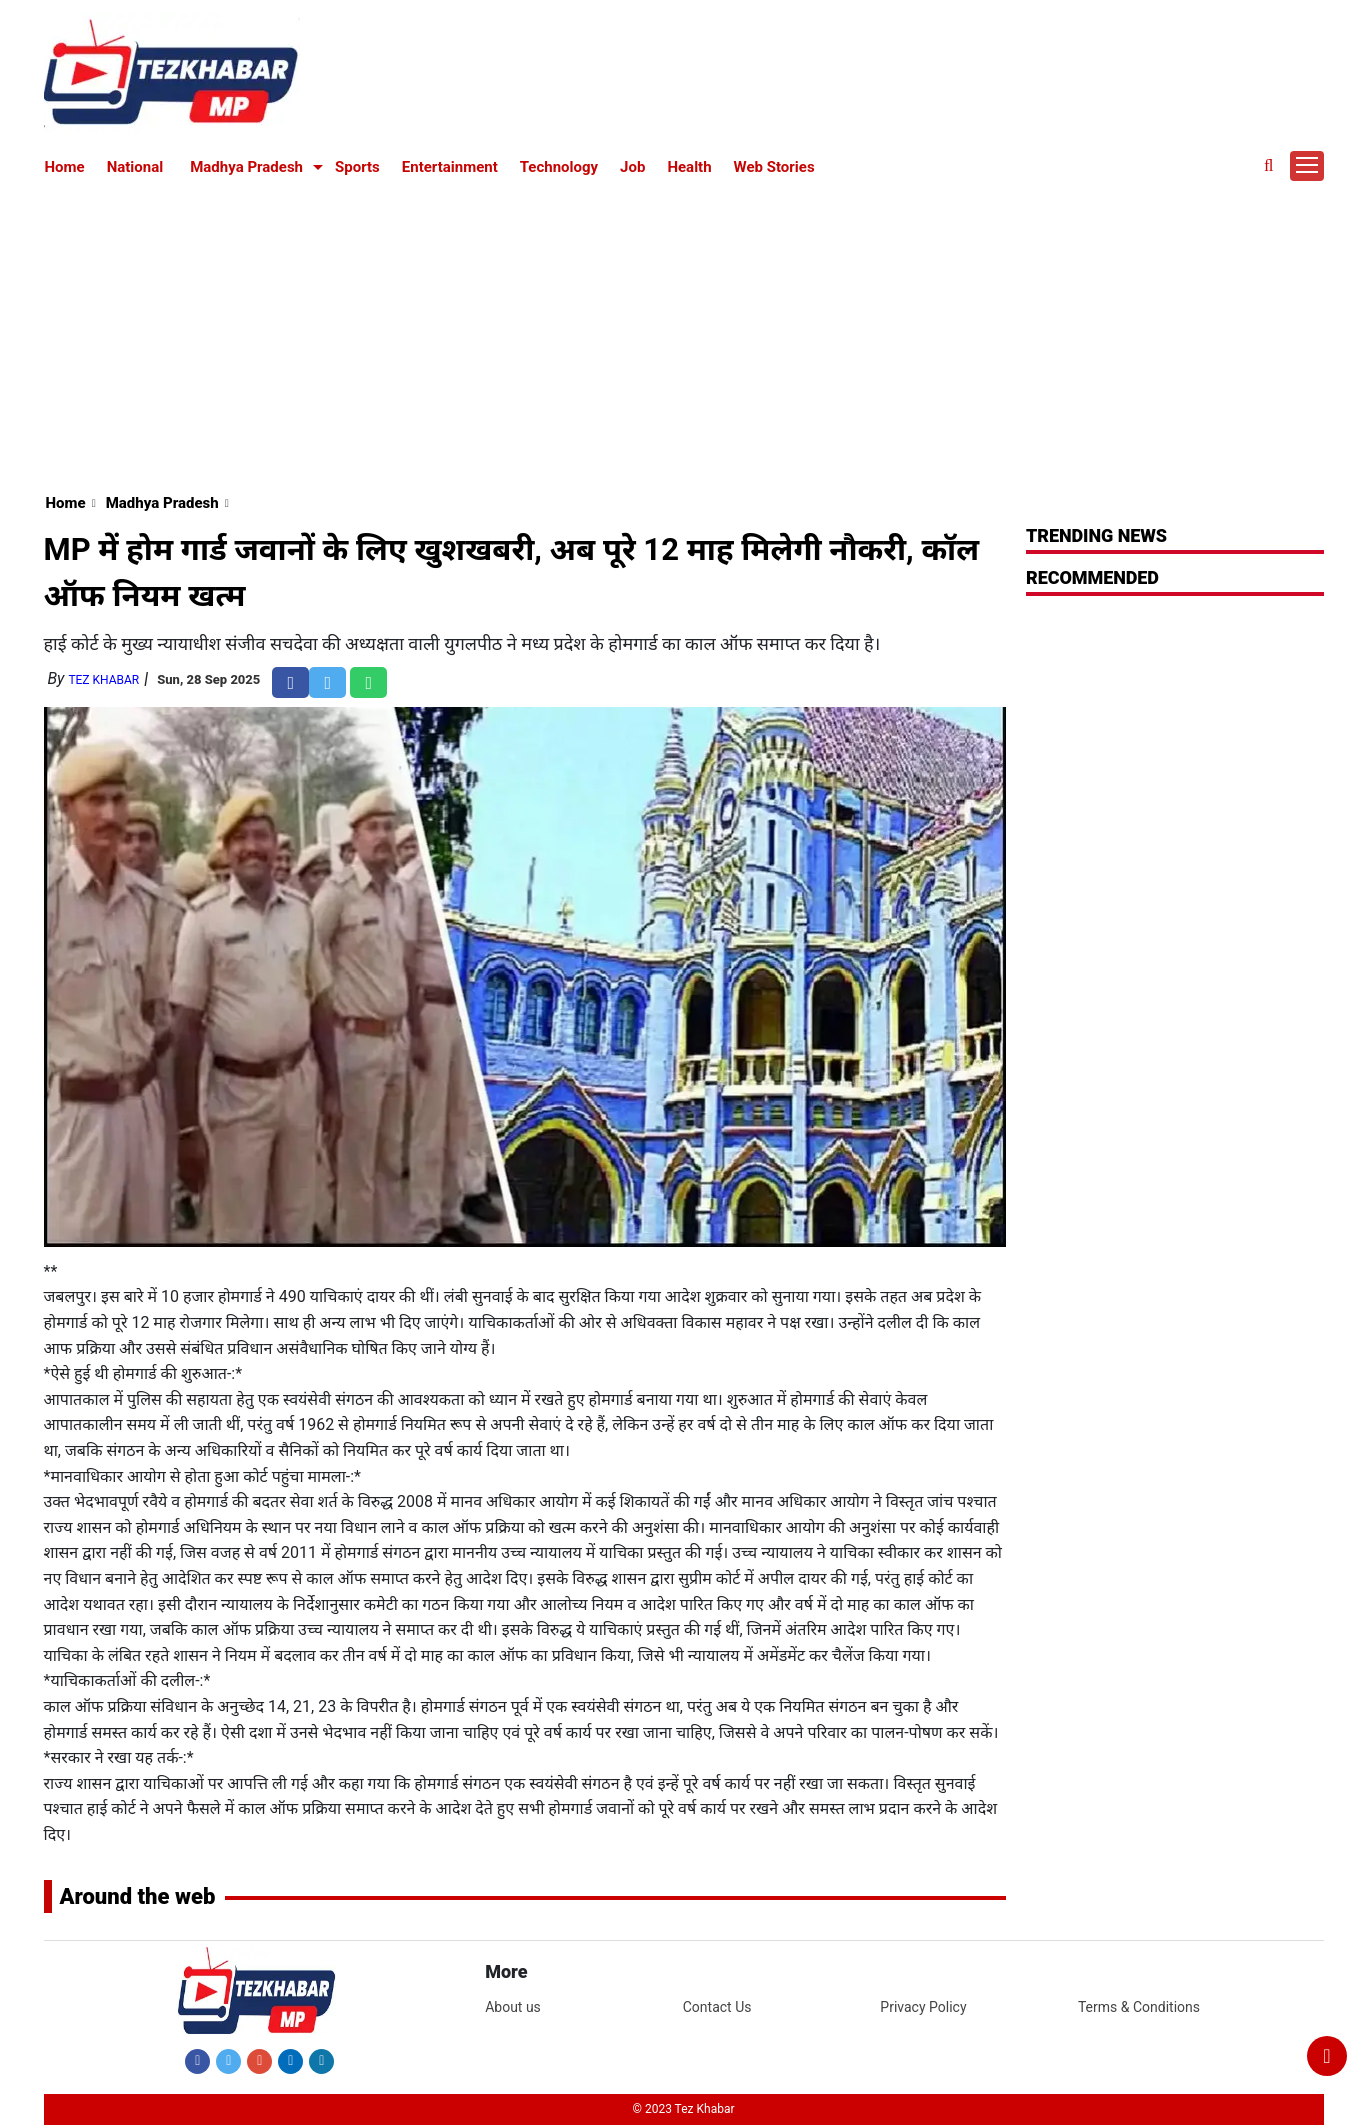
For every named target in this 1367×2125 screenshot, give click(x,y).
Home (65, 167)
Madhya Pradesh (246, 167)
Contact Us (717, 2007)
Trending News (1096, 535)
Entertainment (450, 167)
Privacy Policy (923, 2007)
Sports (357, 167)
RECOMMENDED (1092, 577)
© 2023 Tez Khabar (684, 2109)
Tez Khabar (103, 680)
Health (689, 167)
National (135, 167)
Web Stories (774, 167)
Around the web (138, 1896)
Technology (559, 167)
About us (513, 2007)
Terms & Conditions (1139, 2007)
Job (632, 167)
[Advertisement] (684, 332)
